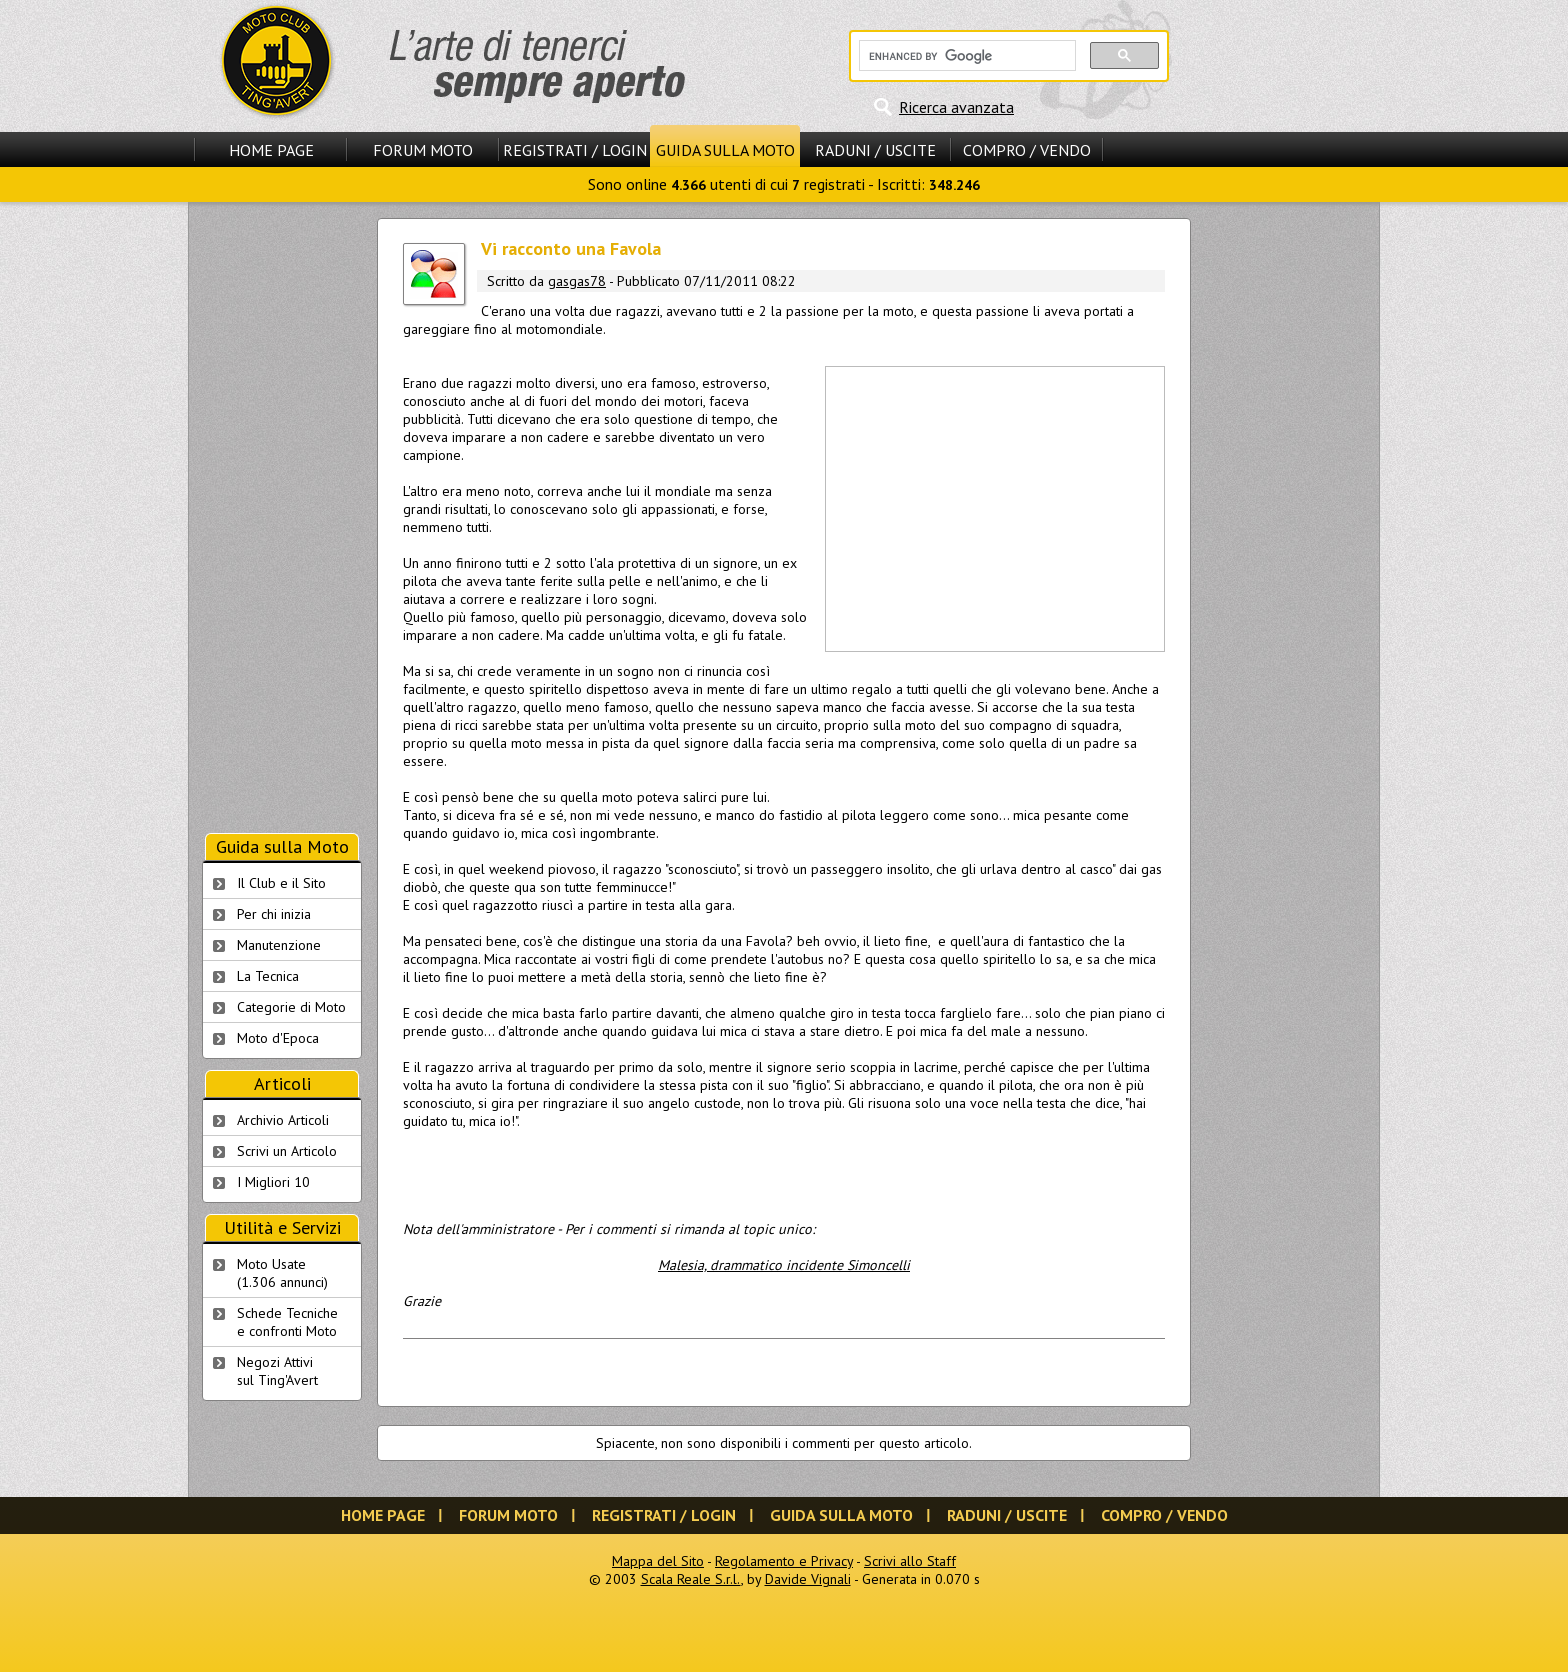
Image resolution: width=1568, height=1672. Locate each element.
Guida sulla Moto (725, 150)
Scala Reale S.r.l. (691, 1579)
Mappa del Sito (658, 1561)
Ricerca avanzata (956, 107)
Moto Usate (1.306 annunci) (282, 1273)
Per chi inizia (274, 914)
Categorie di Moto (291, 1007)
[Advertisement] (994, 507)
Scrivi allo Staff (910, 1561)
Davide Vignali (808, 1579)
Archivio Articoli (283, 1120)
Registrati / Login (575, 150)
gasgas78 (577, 281)
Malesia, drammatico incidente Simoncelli (784, 1265)
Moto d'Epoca (278, 1038)
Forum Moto (423, 150)
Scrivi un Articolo (287, 1151)
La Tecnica (268, 976)
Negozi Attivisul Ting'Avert (277, 1371)
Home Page (271, 150)
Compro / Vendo (1027, 150)
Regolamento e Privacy (784, 1561)
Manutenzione (279, 945)
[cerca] (965, 56)
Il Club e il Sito (281, 883)
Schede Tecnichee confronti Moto (287, 1322)
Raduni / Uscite (875, 150)
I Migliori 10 (273, 1182)
